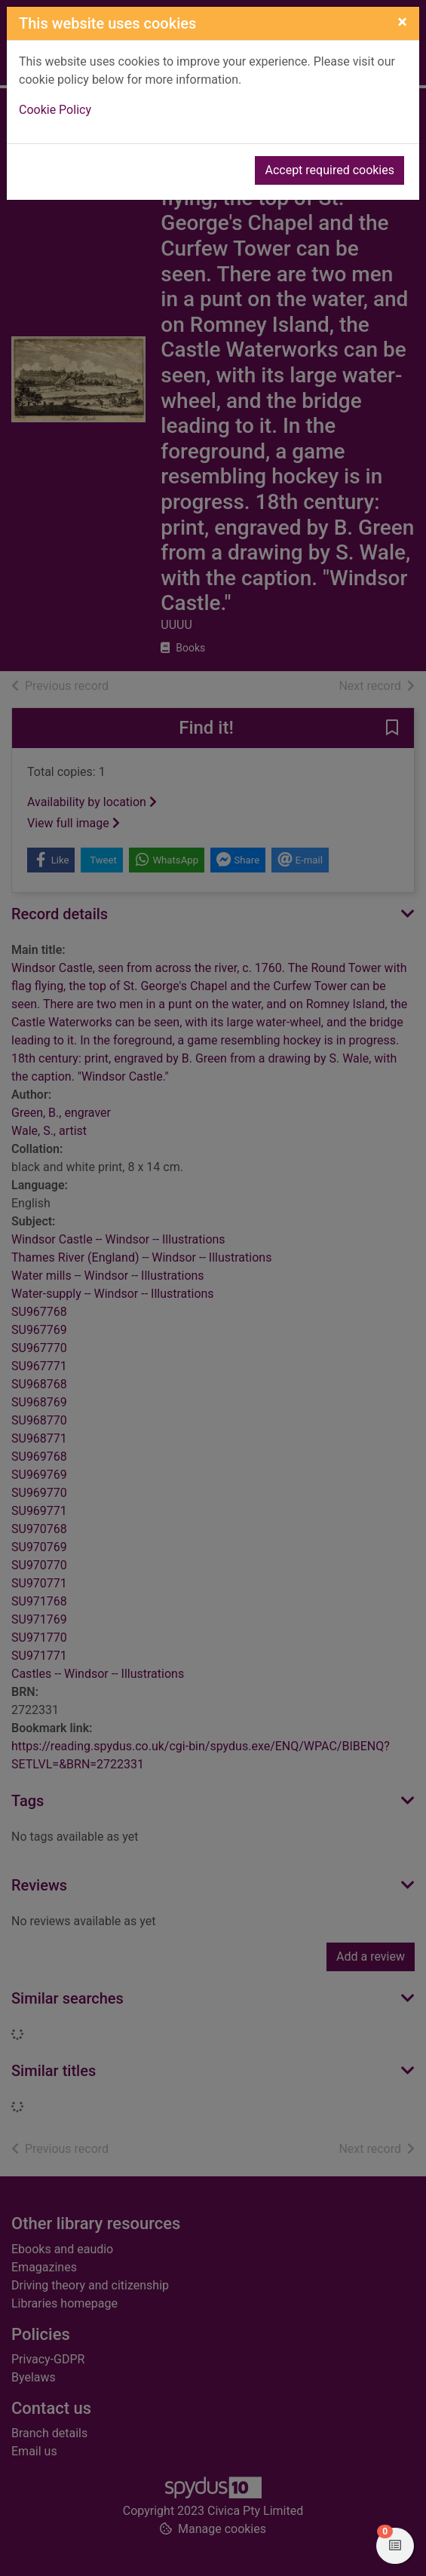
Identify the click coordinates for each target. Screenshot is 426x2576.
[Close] (402, 22)
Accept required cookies (329, 170)
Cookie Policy (55, 110)
